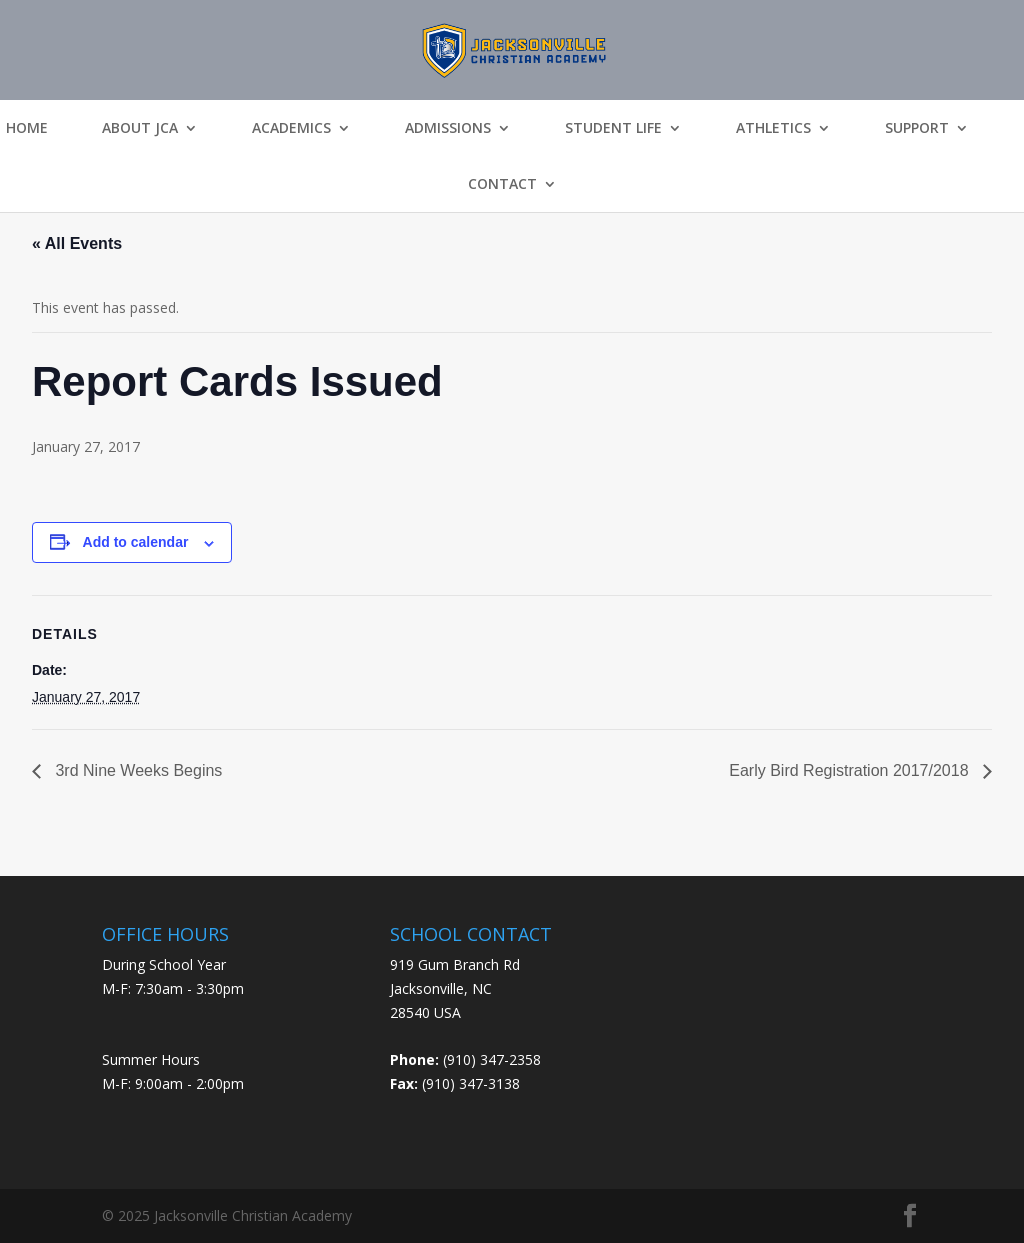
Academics (291, 128)
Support (917, 128)
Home (27, 128)
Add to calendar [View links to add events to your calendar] (136, 542)
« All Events (77, 243)
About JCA (140, 128)
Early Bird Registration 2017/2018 (851, 770)
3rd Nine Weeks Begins (136, 770)
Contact (502, 184)
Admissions (448, 128)
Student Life (613, 128)
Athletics (773, 128)
